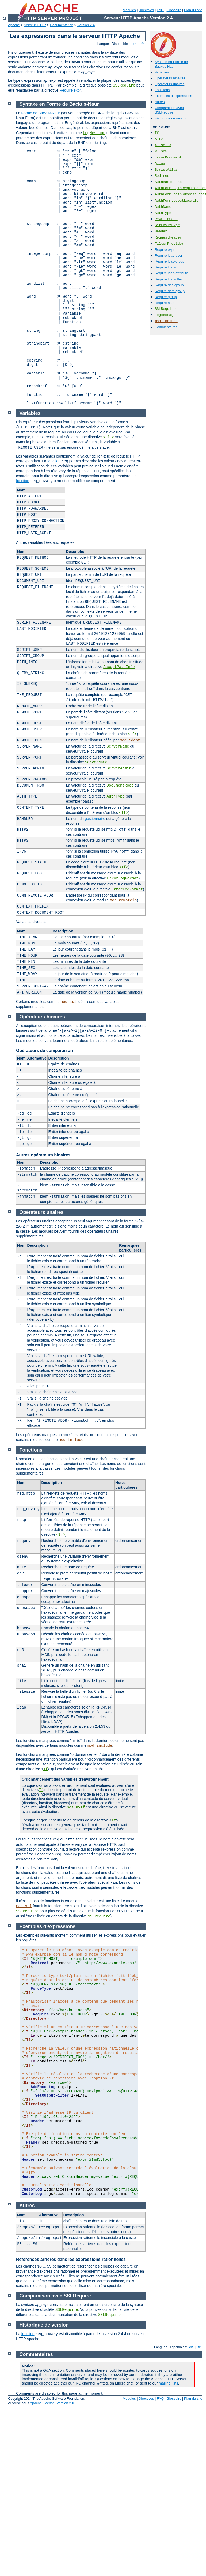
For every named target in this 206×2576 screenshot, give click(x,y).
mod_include (166, 321)
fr (142, 44)
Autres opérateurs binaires (43, 1155)
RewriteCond (166, 219)
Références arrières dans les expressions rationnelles (71, 2259)
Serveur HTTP (35, 25)
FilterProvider (169, 244)
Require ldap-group (169, 261)
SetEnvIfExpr (167, 225)
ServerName (118, 746)
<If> (159, 139)
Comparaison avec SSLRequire (169, 110)
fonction (53, 461)
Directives (146, 10)
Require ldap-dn (167, 267)
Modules (129, 10)
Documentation (61, 25)
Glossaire (174, 10)
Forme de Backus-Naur (40, 113)
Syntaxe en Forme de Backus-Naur (171, 64)
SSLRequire (124, 85)
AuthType (163, 213)
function (22, 481)
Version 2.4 (86, 25)
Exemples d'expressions (173, 96)
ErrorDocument (168, 157)
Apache (14, 25)
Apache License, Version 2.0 (52, 2403)
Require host (164, 303)
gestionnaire (95, 818)
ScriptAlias (166, 170)
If (157, 133)
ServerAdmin (119, 768)
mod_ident (130, 740)
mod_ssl (69, 1002)
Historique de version (171, 118)
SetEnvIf (76, 1807)
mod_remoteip (123, 900)
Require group (166, 297)
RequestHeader (168, 238)
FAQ (160, 10)
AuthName (163, 207)
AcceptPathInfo (119, 667)
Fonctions (162, 90)
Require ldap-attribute (171, 273)
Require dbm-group (170, 291)
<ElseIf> (163, 145)
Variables (162, 72)
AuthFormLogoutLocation (178, 201)
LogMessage (165, 315)
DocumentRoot (120, 785)
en (135, 44)
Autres (160, 102)
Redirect (163, 176)
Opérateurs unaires (169, 84)
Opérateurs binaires (170, 78)
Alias (160, 164)
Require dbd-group (169, 285)
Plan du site (193, 10)
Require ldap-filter (168, 279)
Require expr (70, 90)
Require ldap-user (168, 255)
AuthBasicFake (168, 182)
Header (161, 231)
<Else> (161, 151)
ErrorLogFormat (123, 878)
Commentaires (166, 327)
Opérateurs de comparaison (44, 1050)
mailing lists (168, 2383)
